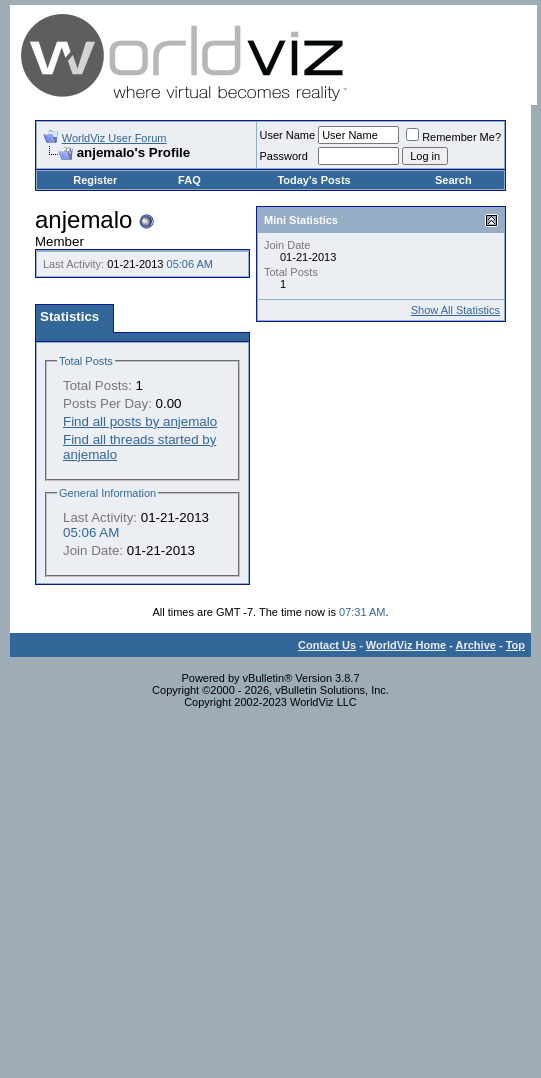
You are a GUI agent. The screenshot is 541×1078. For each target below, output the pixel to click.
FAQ (189, 180)
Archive (476, 645)
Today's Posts (313, 180)
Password (284, 156)
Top (515, 645)
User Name (288, 135)
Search (453, 180)
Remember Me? (453, 137)
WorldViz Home (406, 645)
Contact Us (327, 645)
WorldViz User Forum (114, 138)
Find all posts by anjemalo (140, 421)
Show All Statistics (455, 310)
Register (95, 180)
